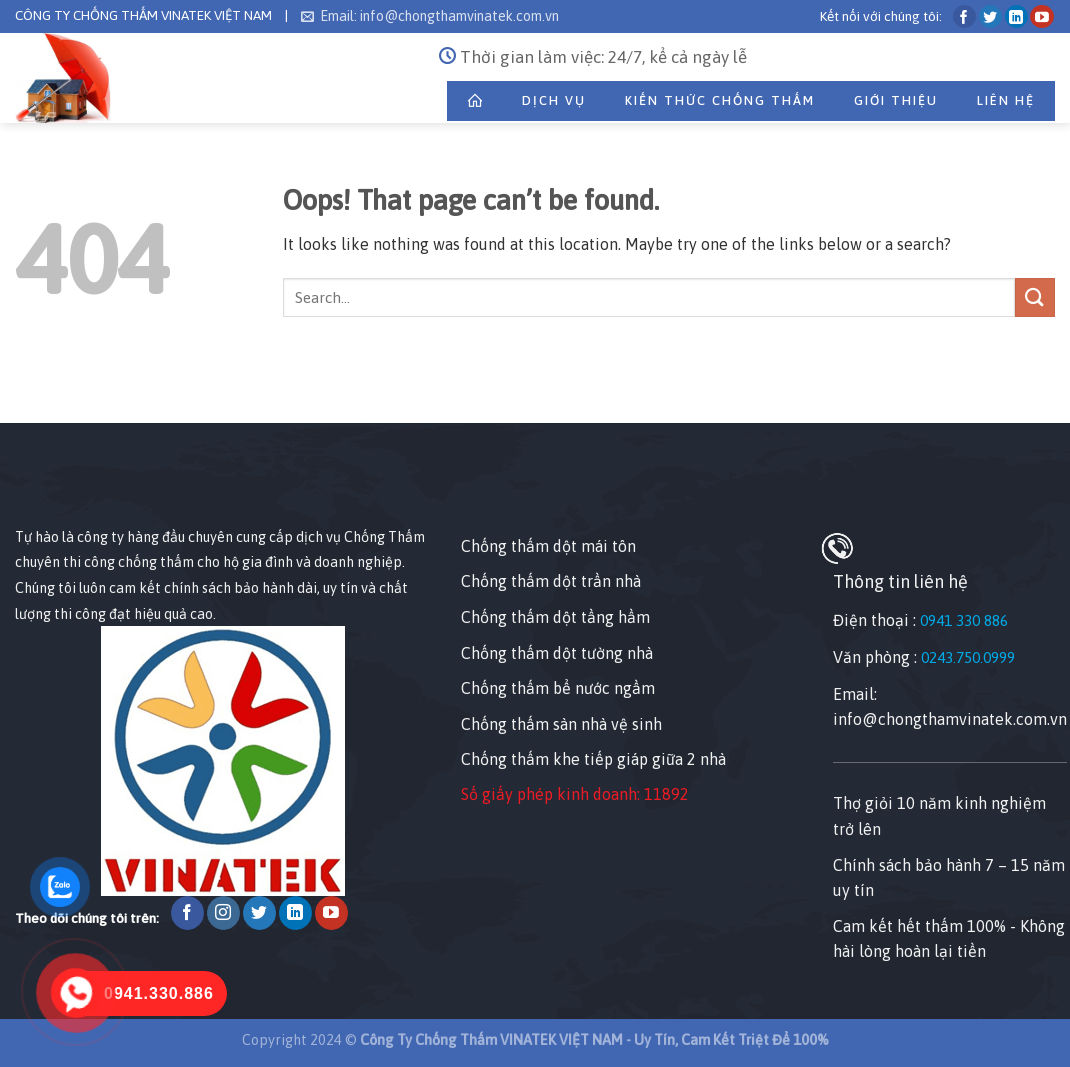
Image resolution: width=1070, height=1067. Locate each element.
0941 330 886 (964, 620)
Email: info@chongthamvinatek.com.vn (430, 16)
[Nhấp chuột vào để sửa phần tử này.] (19, 387)
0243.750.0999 (968, 657)
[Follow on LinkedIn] (1016, 16)
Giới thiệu (896, 100)
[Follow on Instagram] (223, 913)
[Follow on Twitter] (990, 16)
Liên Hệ (1006, 100)
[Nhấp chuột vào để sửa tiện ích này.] (34, 488)
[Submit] (1035, 297)
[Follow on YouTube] (1041, 16)
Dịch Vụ (554, 100)
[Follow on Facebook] (964, 16)
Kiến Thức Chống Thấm (720, 100)
